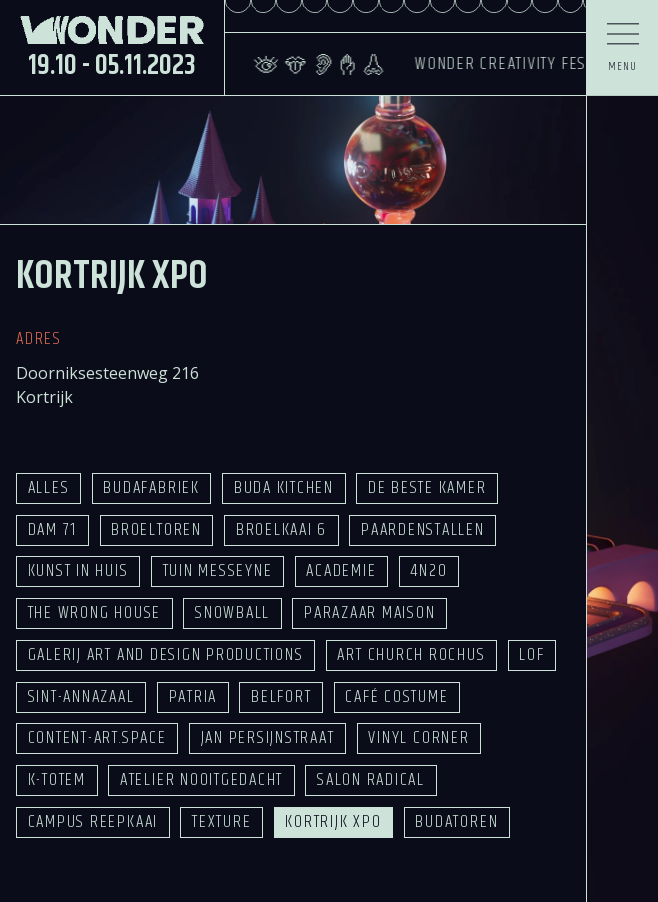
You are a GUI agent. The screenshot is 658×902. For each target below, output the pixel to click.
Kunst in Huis (78, 571)
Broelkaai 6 (281, 530)
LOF (531, 655)
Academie (341, 571)
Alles (49, 488)
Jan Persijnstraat (268, 738)
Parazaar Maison (369, 613)
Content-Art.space (97, 738)
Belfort (281, 697)
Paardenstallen (423, 530)
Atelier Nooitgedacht (201, 780)
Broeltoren (156, 530)
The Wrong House (94, 613)
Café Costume (396, 697)
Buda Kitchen (284, 488)
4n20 (428, 571)
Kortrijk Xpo (333, 822)
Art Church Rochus (411, 655)
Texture (221, 822)
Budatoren (456, 822)
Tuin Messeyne (218, 571)
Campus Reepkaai (93, 822)
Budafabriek (151, 488)
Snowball (232, 613)
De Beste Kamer (427, 488)
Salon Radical (371, 780)
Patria (193, 697)
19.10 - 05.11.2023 (112, 65)
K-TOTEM (57, 780)
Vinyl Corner (418, 738)
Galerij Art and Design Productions (166, 655)
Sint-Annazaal (81, 697)
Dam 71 (53, 530)
